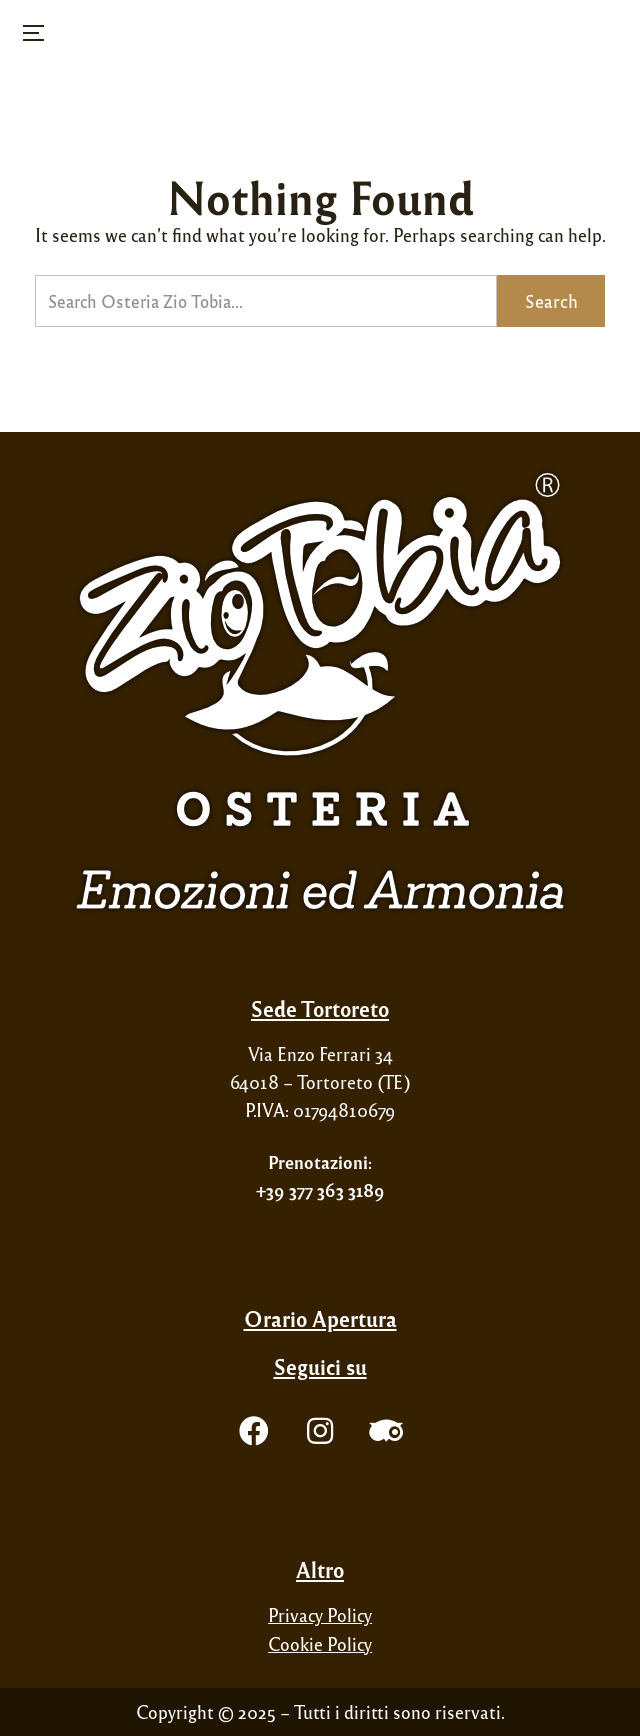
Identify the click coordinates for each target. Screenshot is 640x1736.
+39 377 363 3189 (320, 1189)
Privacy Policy (320, 1614)
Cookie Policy (320, 1643)
